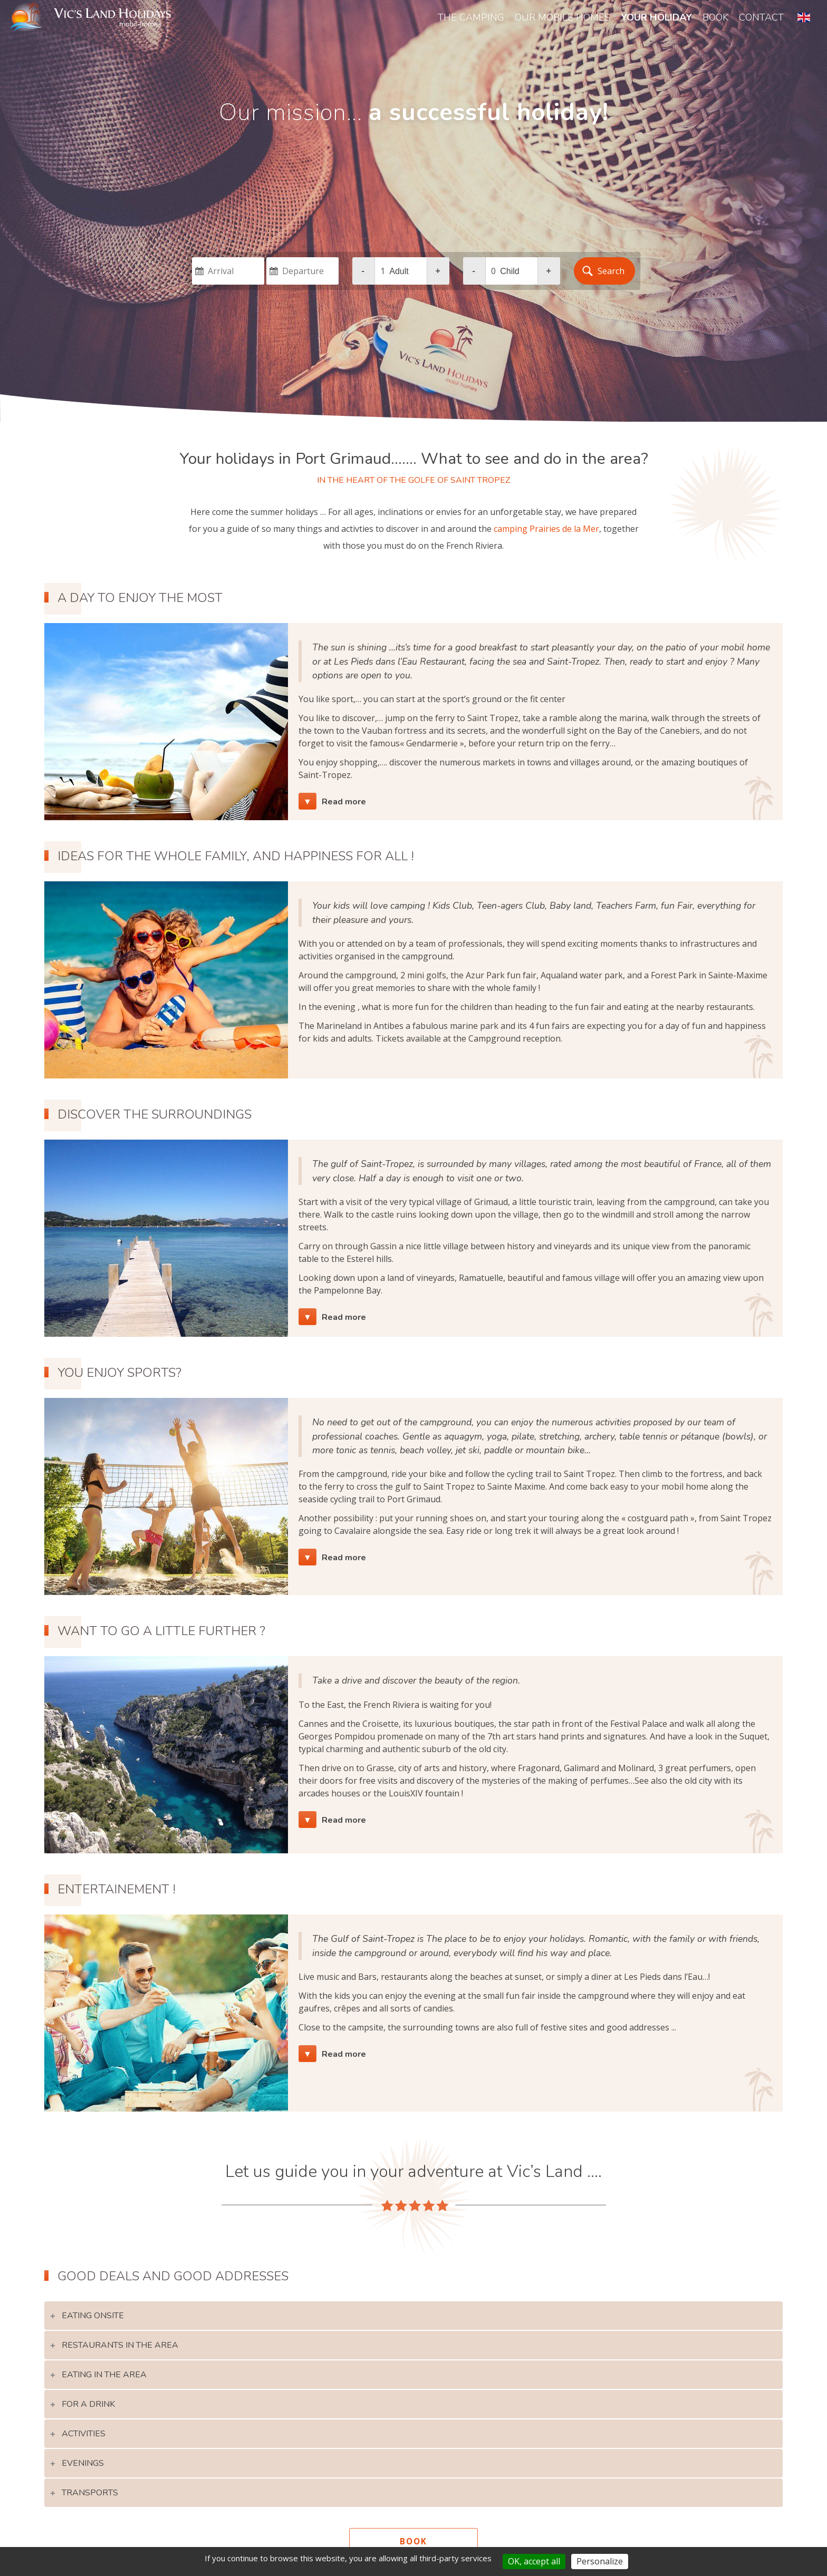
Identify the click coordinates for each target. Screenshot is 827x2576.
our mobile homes (562, 17)
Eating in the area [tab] (128, 2386)
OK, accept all (534, 2561)
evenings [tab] (109, 2466)
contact (761, 17)
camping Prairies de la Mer (546, 528)
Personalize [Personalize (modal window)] (599, 2561)
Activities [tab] (110, 2439)
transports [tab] (115, 2492)
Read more (351, 803)
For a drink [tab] (114, 2413)
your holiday (656, 17)
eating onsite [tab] (118, 2333)
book (715, 17)
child (509, 271)
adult (398, 271)
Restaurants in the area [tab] (142, 2360)
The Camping (471, 17)
